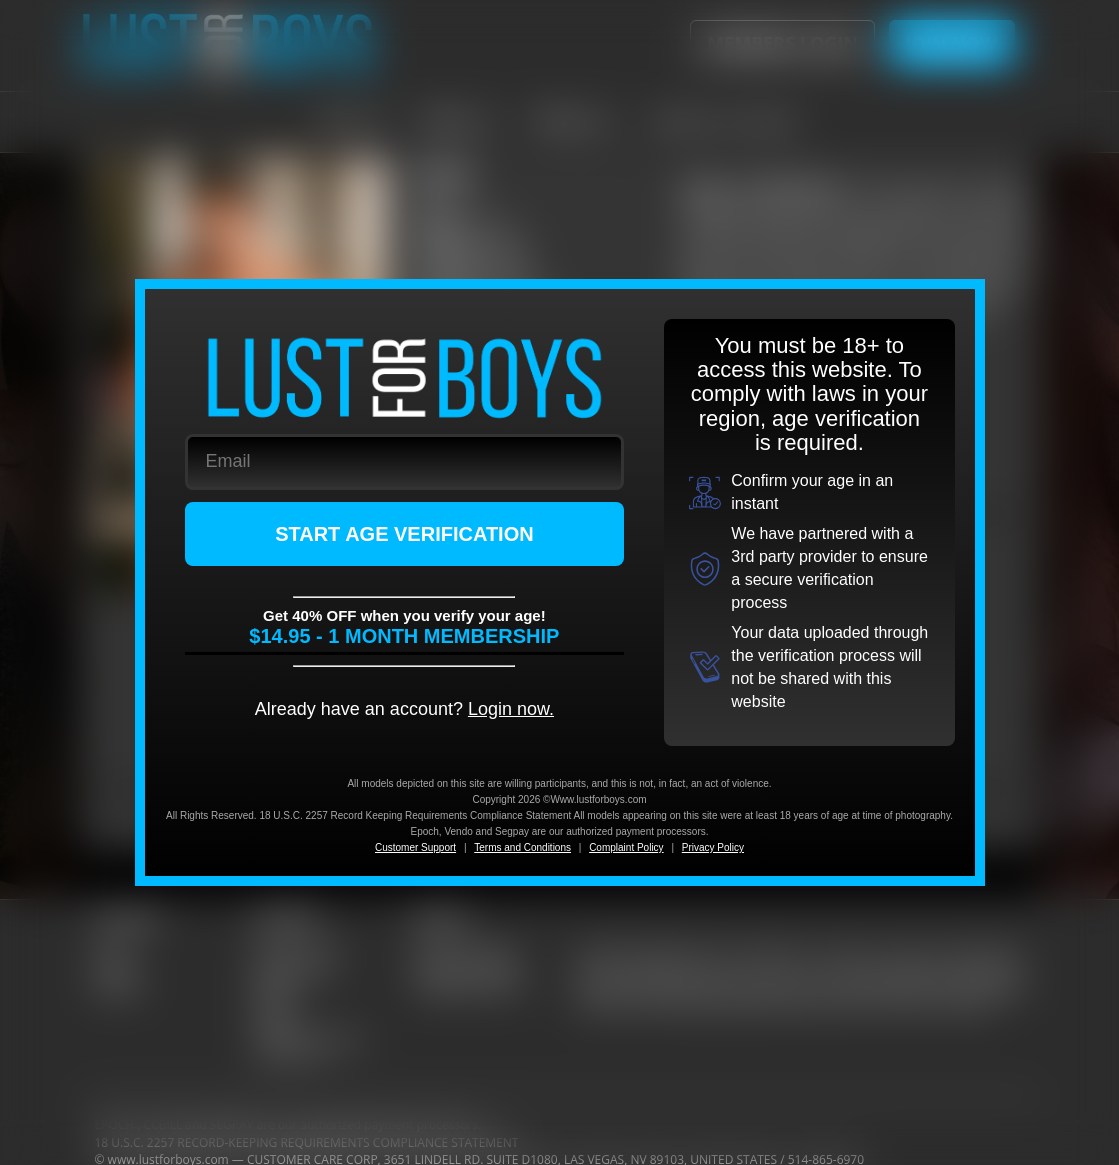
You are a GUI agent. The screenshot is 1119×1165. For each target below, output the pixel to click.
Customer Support (415, 847)
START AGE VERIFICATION (404, 534)
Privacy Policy (713, 847)
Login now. (511, 709)
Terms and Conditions (522, 847)
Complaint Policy (626, 847)
